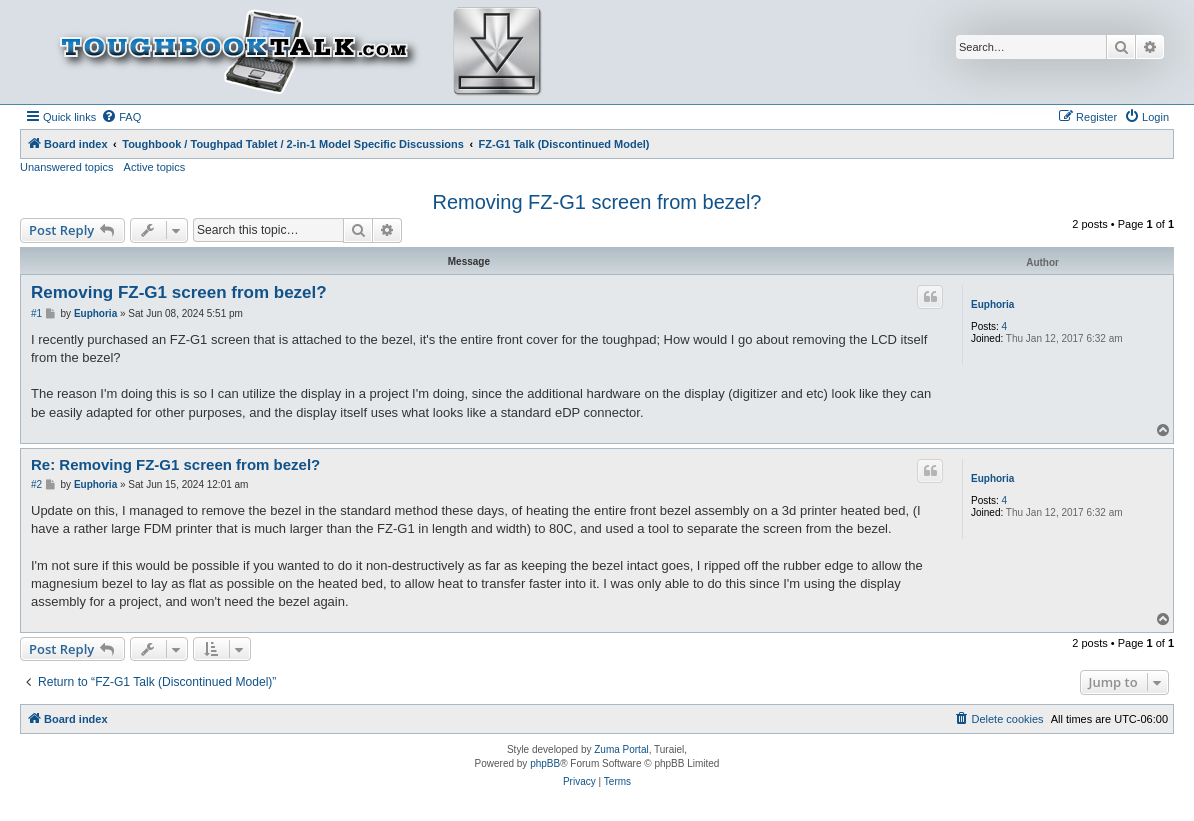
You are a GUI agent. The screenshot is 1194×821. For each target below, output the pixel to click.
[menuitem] (121, 117)
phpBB (545, 763)
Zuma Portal (621, 749)
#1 (36, 313)
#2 (36, 484)
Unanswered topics (67, 167)
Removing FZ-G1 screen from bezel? (596, 202)
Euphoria (992, 304)
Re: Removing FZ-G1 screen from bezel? (175, 464)
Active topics (155, 167)
